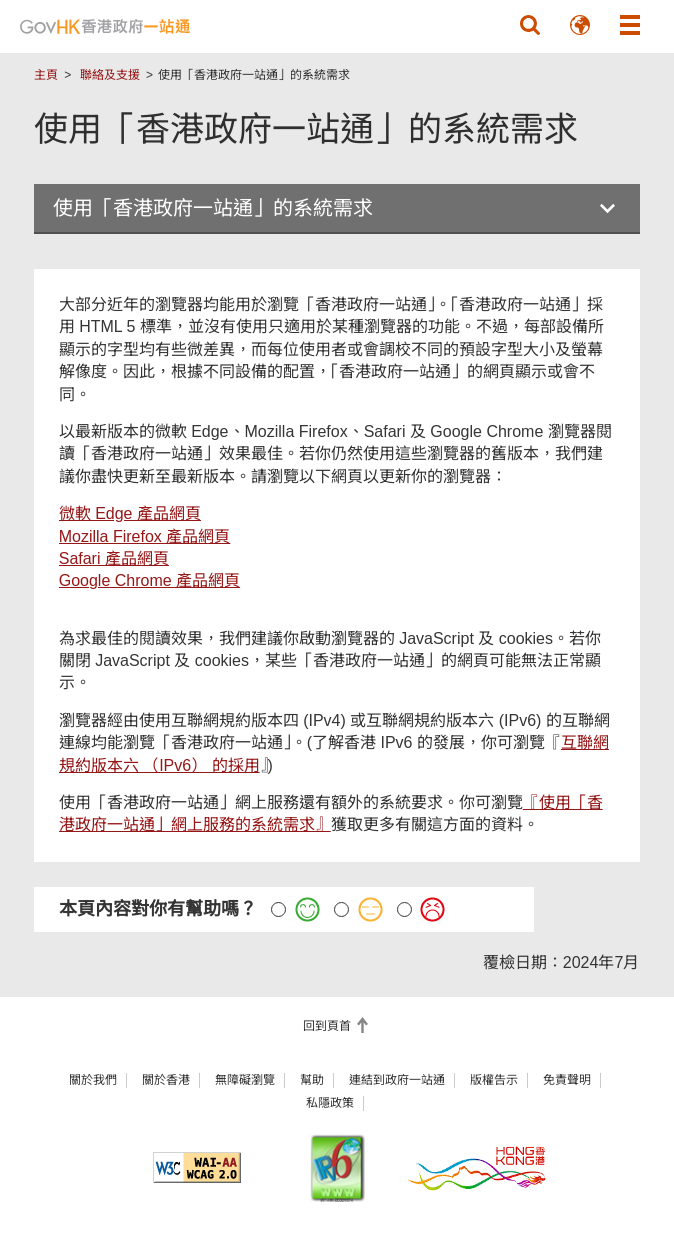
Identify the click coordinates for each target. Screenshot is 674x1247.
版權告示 (494, 1080)
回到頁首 (328, 1026)
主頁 (46, 75)
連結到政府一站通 (397, 1080)
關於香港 (166, 1080)
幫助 (312, 1080)
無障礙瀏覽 (245, 1080)
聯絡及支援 (110, 75)
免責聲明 (567, 1080)
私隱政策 (330, 1103)
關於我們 (93, 1080)
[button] (530, 25)
